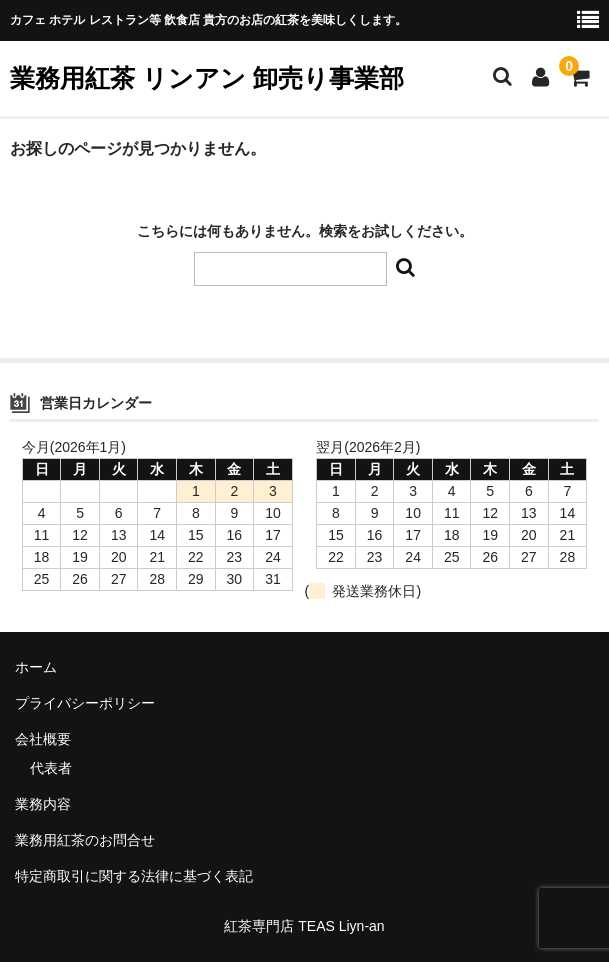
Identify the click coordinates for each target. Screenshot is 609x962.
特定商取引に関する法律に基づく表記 (134, 876)
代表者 (51, 768)
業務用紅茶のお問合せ (85, 840)
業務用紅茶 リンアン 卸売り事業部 (207, 78)
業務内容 (43, 804)
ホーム (36, 667)
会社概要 (43, 739)
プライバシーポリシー (85, 703)
